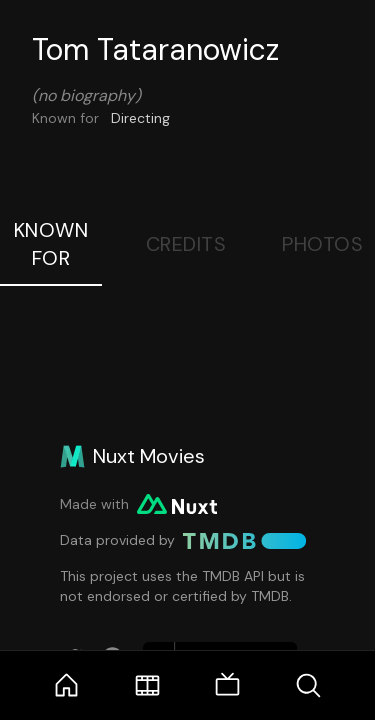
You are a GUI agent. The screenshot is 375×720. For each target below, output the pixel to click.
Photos (322, 244)
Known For (51, 244)
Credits (186, 244)
